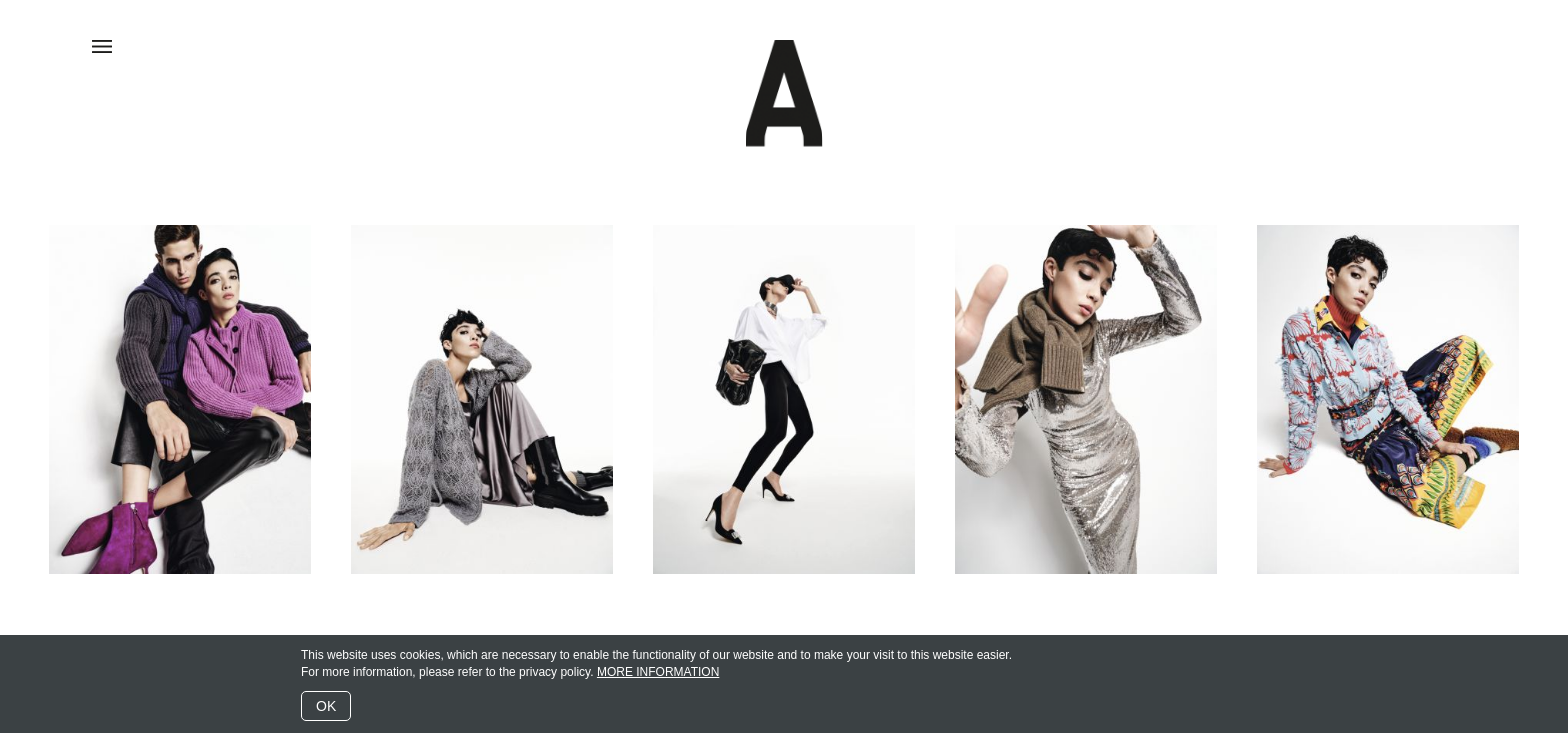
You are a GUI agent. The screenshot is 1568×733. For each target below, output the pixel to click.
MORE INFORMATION (658, 672)
